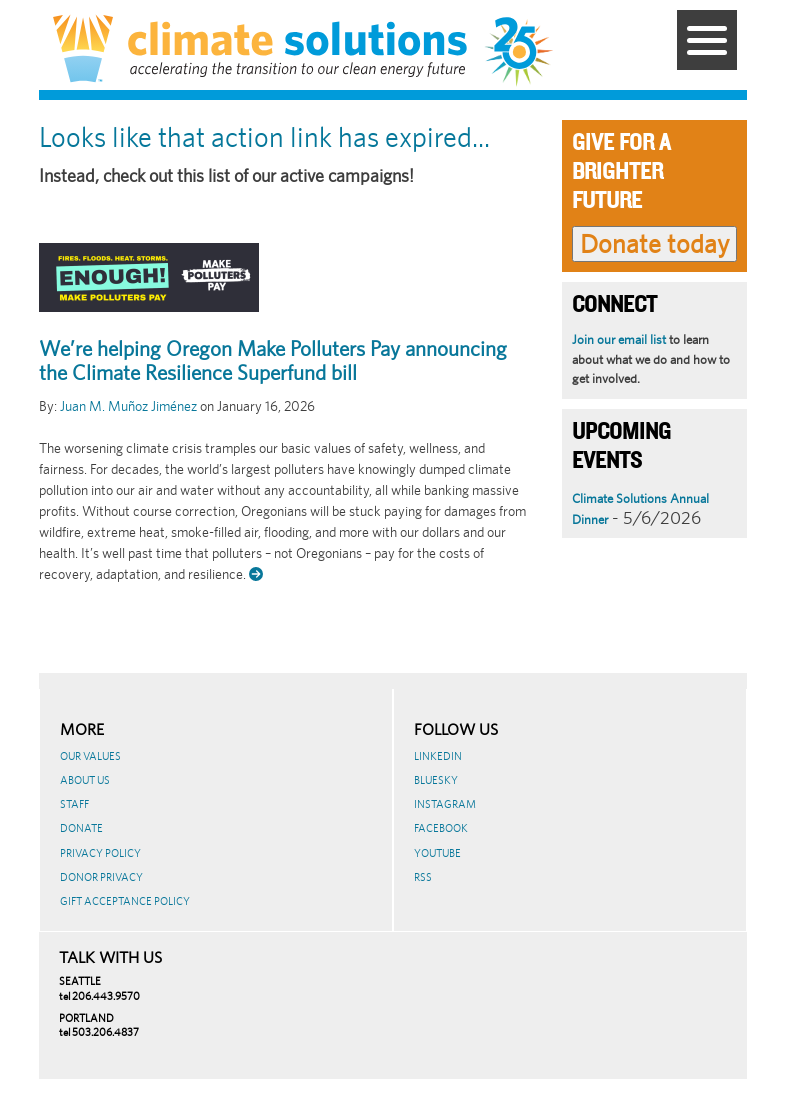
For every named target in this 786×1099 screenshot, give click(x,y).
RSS (423, 877)
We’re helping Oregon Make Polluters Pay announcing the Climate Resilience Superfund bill (273, 361)
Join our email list (619, 339)
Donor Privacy (101, 877)
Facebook (441, 828)
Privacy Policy (100, 853)
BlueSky (436, 780)
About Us (85, 780)
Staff (74, 804)
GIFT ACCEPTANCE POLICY (125, 901)
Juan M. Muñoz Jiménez (128, 406)
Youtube (437, 853)
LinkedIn (438, 756)
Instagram (445, 804)
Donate (81, 828)
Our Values (90, 756)
